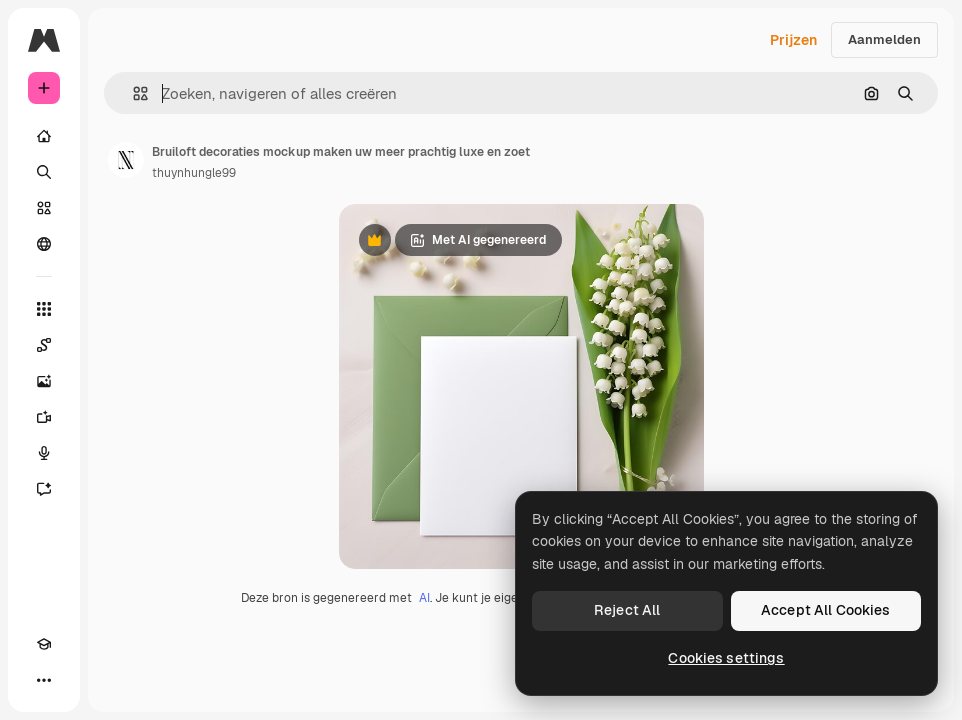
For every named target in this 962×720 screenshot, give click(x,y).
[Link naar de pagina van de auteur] (126, 160)
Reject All (627, 610)
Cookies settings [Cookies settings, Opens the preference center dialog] (726, 658)
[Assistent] (44, 489)
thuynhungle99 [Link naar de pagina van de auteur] (194, 173)
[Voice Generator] (44, 453)
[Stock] (44, 208)
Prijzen (793, 40)
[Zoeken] (44, 172)
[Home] (44, 136)
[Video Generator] (44, 417)
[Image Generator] (44, 381)
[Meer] (44, 680)
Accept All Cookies (826, 610)
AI (424, 598)
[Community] (44, 244)
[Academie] (44, 644)
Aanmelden (884, 39)
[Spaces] (44, 345)
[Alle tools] (44, 309)
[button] (132, 93)
